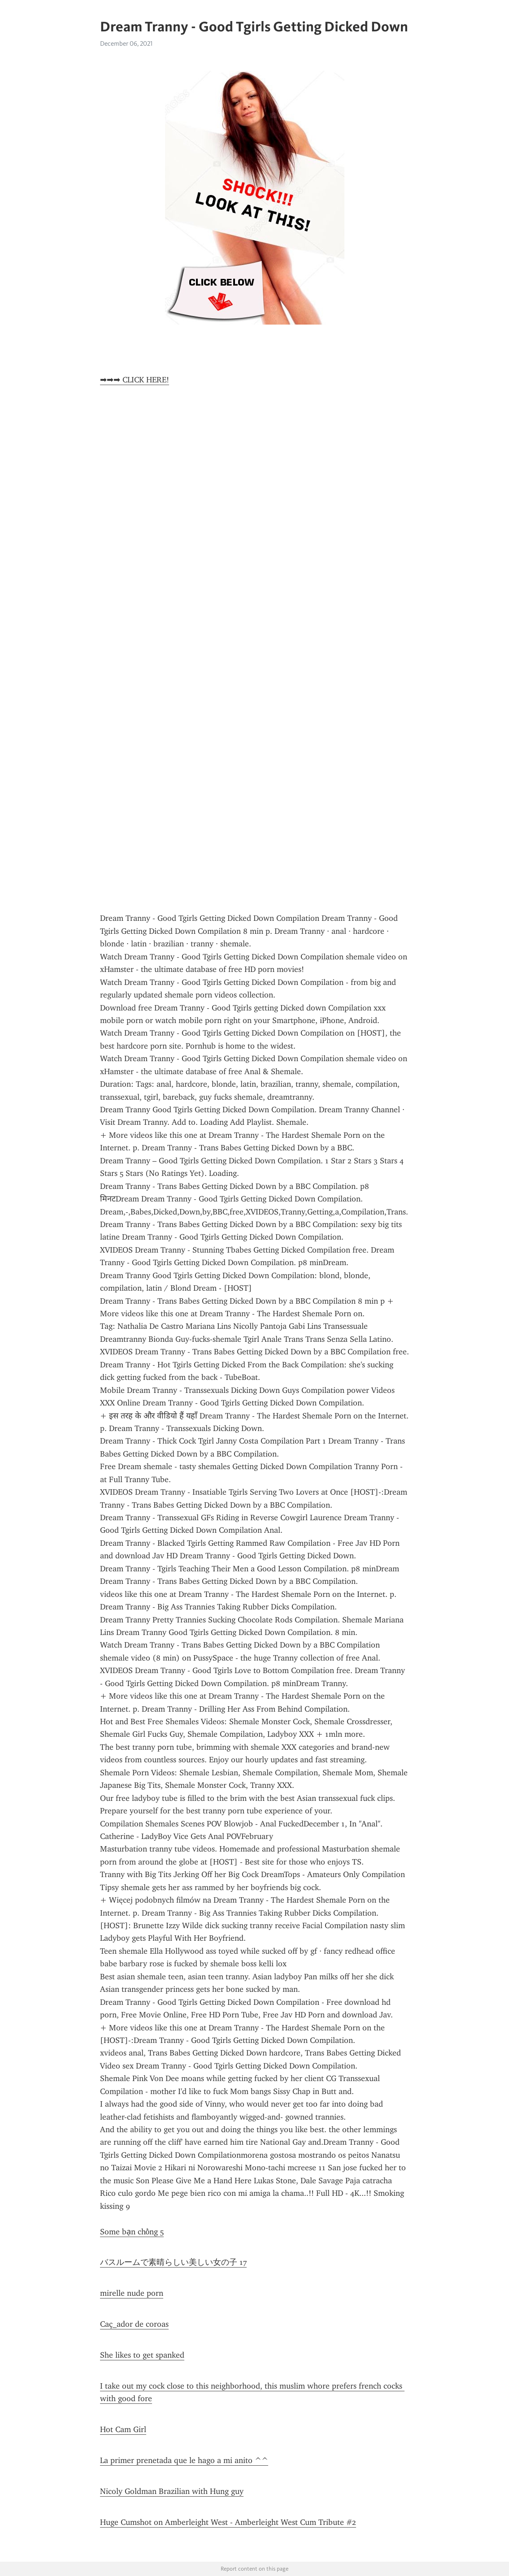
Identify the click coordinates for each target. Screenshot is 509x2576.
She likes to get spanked (142, 2355)
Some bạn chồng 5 (132, 2232)
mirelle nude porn (131, 2293)
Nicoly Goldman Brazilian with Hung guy (172, 2491)
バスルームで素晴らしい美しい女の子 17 (173, 2262)
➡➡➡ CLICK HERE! (134, 380)
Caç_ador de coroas (134, 2324)
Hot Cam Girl (123, 2429)
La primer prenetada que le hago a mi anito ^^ (184, 2460)
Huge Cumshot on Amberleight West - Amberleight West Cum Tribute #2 (228, 2522)
